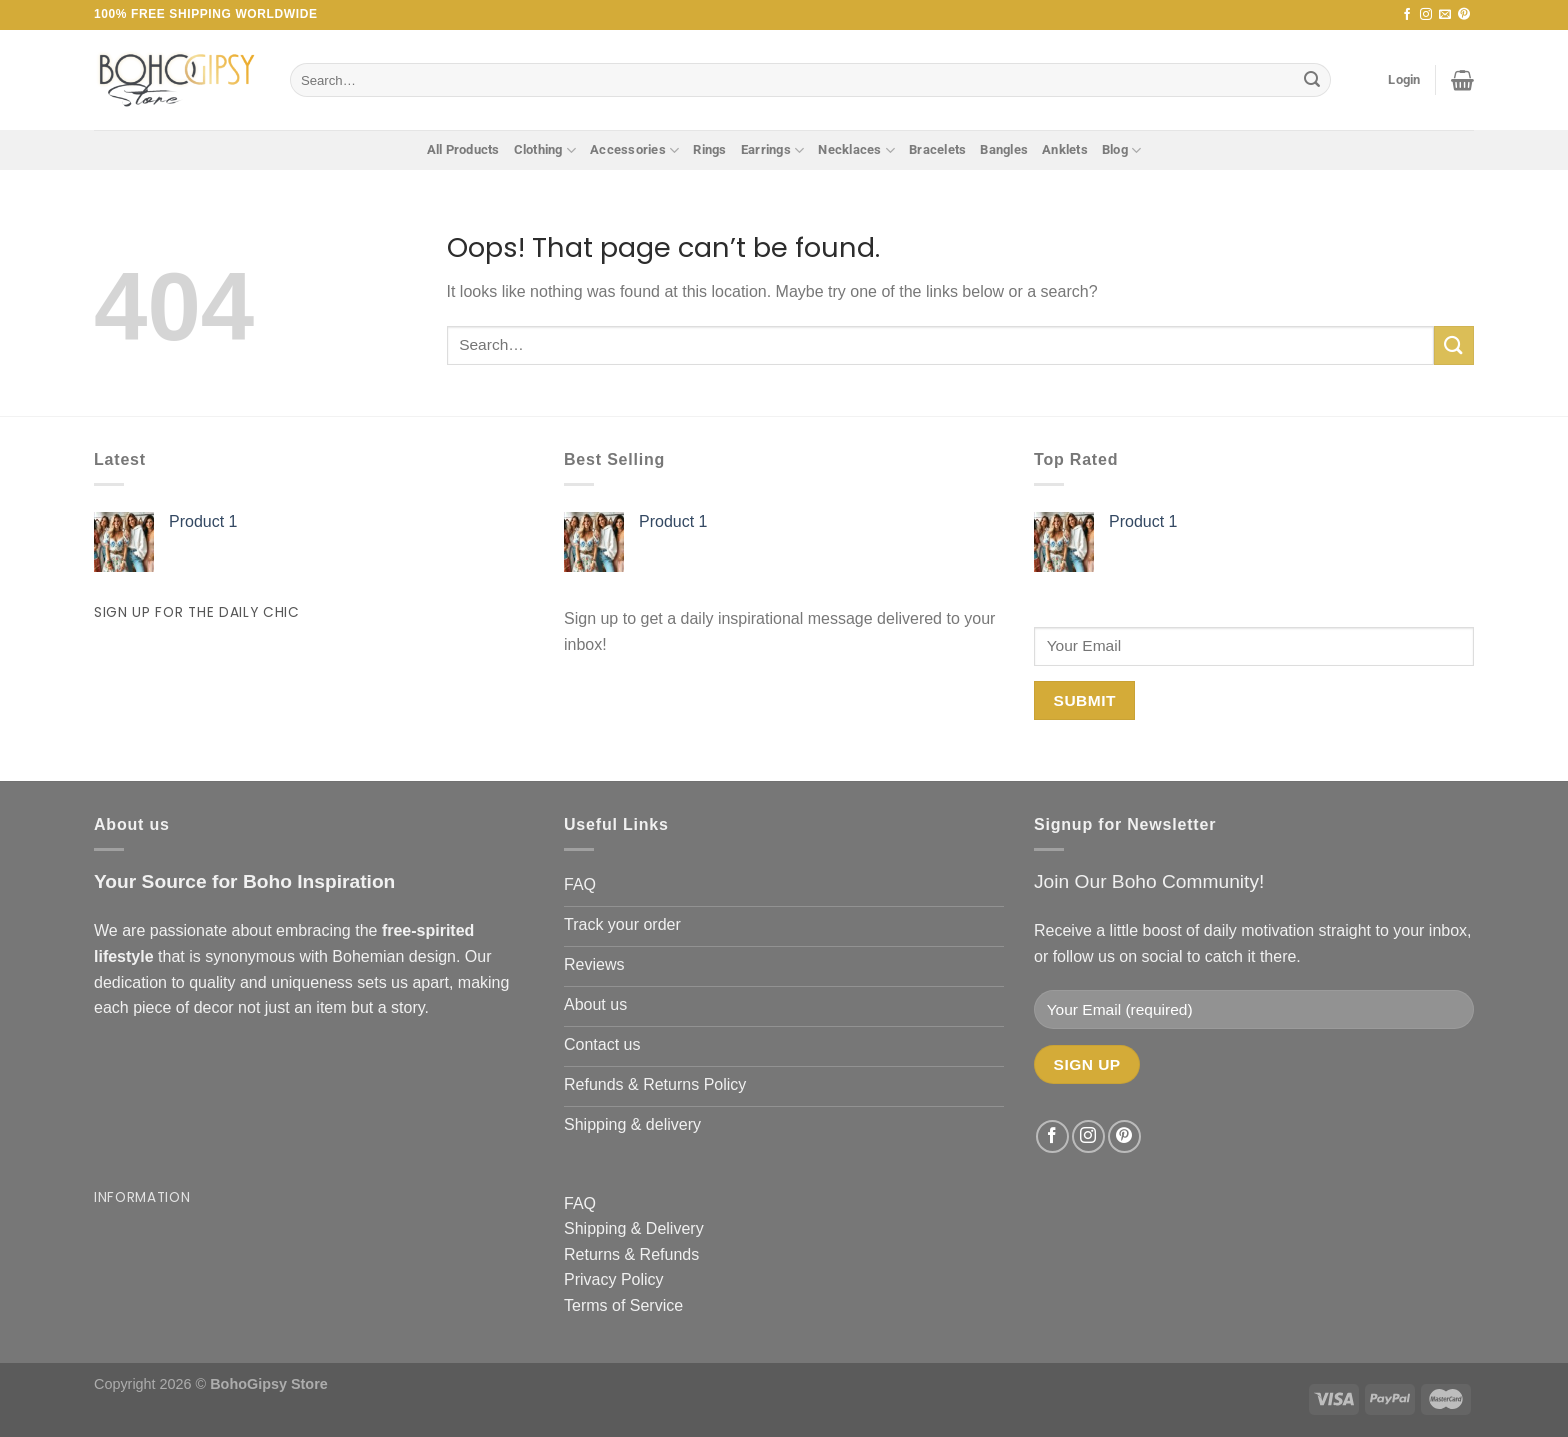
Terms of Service (623, 1305)
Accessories (634, 150)
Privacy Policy (614, 1279)
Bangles (1004, 149)
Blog (1121, 150)
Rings (709, 149)
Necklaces (856, 150)
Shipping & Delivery (634, 1228)
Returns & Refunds (631, 1254)
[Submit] (1312, 80)
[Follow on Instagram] (1426, 15)
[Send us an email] (1445, 15)
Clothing (545, 150)
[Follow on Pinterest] (1464, 15)
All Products (463, 149)
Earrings (773, 150)
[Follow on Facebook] (1407, 15)
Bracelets (937, 149)
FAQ (580, 1203)
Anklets (1065, 149)
